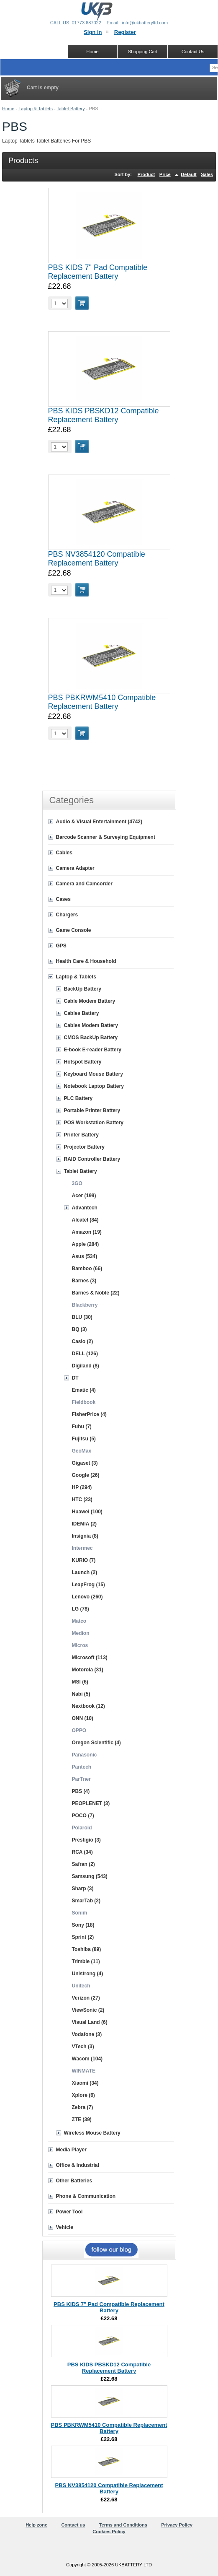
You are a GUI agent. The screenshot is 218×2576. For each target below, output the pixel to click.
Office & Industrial (77, 2165)
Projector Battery (84, 1147)
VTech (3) (83, 2046)
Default (188, 174)
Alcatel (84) (85, 1220)
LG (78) (80, 1609)
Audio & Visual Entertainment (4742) (99, 822)
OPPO (79, 1730)
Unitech (81, 1986)
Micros (80, 1645)
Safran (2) (83, 1864)
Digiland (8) (85, 1366)
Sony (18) (83, 1925)
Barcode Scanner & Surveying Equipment (105, 837)
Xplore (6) (83, 2095)
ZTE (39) (82, 2119)
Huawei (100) (87, 1512)
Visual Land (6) (90, 2022)
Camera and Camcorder (84, 884)
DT (75, 1378)
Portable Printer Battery (92, 1110)
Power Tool (69, 2212)
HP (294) (82, 1487)
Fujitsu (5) (84, 1439)
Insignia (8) (85, 1536)
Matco (79, 1621)
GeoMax (82, 1451)
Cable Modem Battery (89, 1001)
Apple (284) (85, 1244)
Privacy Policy (176, 2524)
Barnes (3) (84, 1281)
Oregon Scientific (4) (96, 1743)
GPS (61, 946)
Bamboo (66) (87, 1268)
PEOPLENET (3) (91, 1803)
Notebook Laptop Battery (94, 1086)
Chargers (67, 915)
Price (165, 174)
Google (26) (86, 1475)
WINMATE (83, 2071)
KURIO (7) (84, 1560)
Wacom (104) (87, 2059)
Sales (207, 174)
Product (146, 174)
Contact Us (193, 51)
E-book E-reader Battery (92, 1050)
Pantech (82, 1767)
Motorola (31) (87, 1670)
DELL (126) (85, 1354)
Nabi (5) (81, 1694)
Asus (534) (84, 1256)
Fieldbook (84, 1402)
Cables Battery (81, 1013)
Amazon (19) (87, 1232)
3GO (77, 1183)
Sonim (79, 1913)
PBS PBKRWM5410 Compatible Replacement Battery (102, 702)
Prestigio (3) (86, 1840)
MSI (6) (80, 1682)
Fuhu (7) (82, 1426)
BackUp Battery (82, 989)
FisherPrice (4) (89, 1414)
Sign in (93, 32)
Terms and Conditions (123, 2524)
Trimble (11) (86, 1961)
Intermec (82, 1548)
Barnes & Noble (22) (96, 1293)
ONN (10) (82, 1718)
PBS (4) (81, 1791)
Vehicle (64, 2227)
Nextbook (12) (88, 1706)
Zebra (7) (82, 2107)
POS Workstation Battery (93, 1123)
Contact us (73, 2524)
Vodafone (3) (87, 2034)
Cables (64, 853)
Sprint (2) (83, 1937)
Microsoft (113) (90, 1657)
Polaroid (82, 1828)
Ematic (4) (84, 1390)
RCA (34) (82, 1852)
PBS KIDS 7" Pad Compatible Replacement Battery (98, 271)
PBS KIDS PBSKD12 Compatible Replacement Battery (103, 415)
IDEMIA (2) (84, 1524)
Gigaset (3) (85, 1463)
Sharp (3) (83, 1888)
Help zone (36, 2524)
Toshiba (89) (86, 1949)
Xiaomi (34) (85, 2083)
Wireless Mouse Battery (92, 2133)
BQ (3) (79, 1329)
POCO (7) (83, 1816)
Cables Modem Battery (91, 1025)
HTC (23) (82, 1499)
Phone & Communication (86, 2196)
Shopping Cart (142, 51)
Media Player (71, 2150)
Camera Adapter (75, 868)
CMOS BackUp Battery (91, 1037)
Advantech (84, 1208)
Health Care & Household (86, 961)
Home (8, 108)
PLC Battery (78, 1098)
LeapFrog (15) (88, 1585)
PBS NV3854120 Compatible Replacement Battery (96, 558)
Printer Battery (81, 1135)
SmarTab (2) (86, 1901)
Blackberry (85, 1305)
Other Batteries (74, 2181)
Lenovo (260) (87, 1597)
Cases (63, 899)
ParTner (81, 1779)
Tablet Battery (70, 108)
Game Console (73, 930)
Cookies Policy (108, 2531)
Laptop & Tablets (35, 108)
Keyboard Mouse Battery (93, 1074)
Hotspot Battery (83, 1062)
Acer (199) (84, 1196)
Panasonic (84, 1755)
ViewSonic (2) (88, 2010)
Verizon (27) (86, 1998)
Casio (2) (82, 1341)
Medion (81, 1633)
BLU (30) (82, 1317)
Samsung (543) (90, 1876)
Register (125, 32)
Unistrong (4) (87, 1974)
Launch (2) (84, 1572)
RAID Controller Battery (92, 1159)
